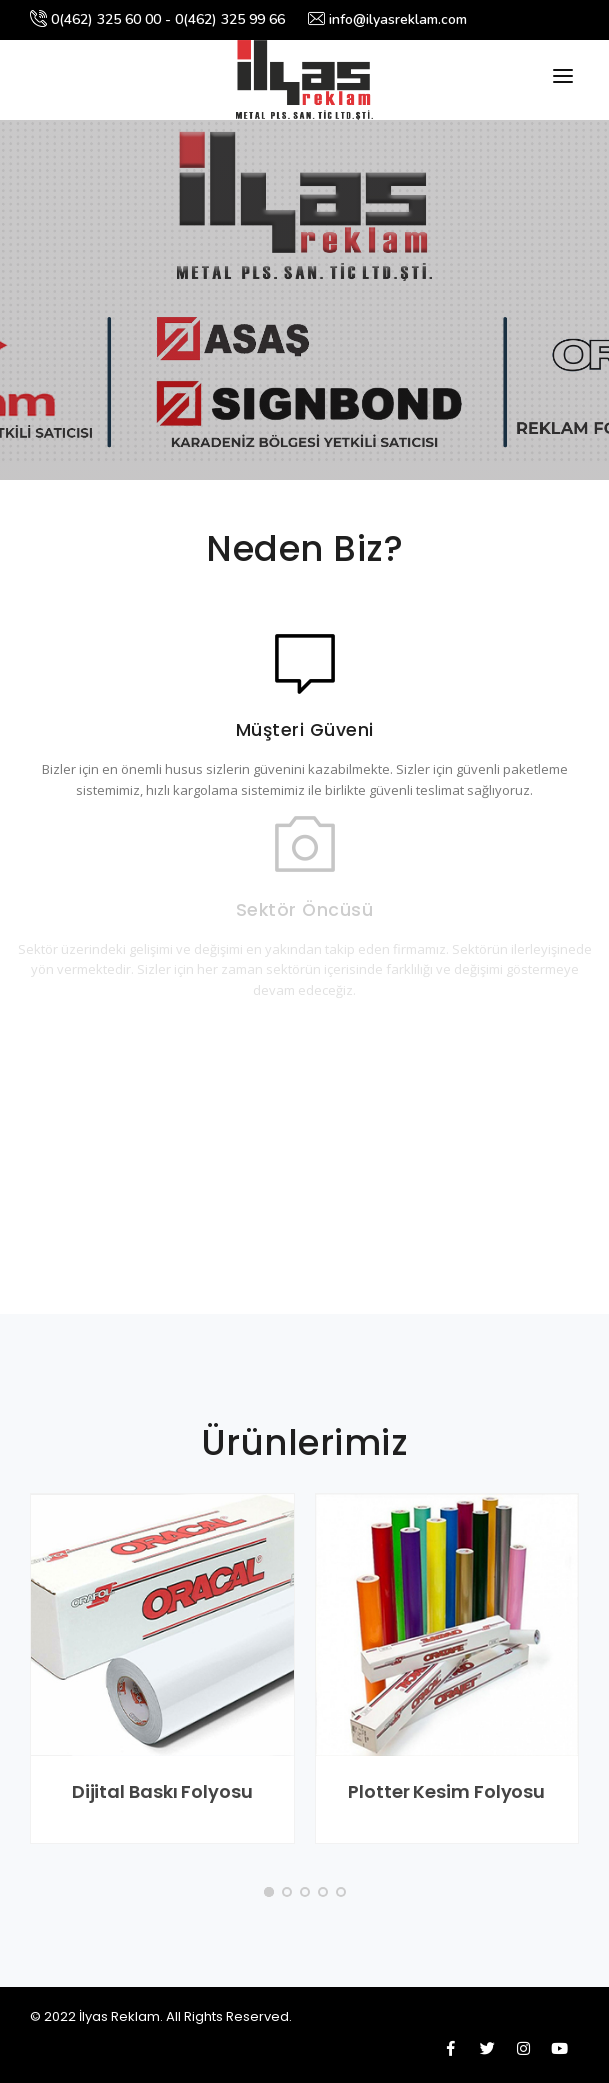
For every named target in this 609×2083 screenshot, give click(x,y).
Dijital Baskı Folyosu (162, 1791)
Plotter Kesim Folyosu (446, 1791)
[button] (269, 1892)
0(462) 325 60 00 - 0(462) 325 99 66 (157, 19)
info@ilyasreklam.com (387, 19)
